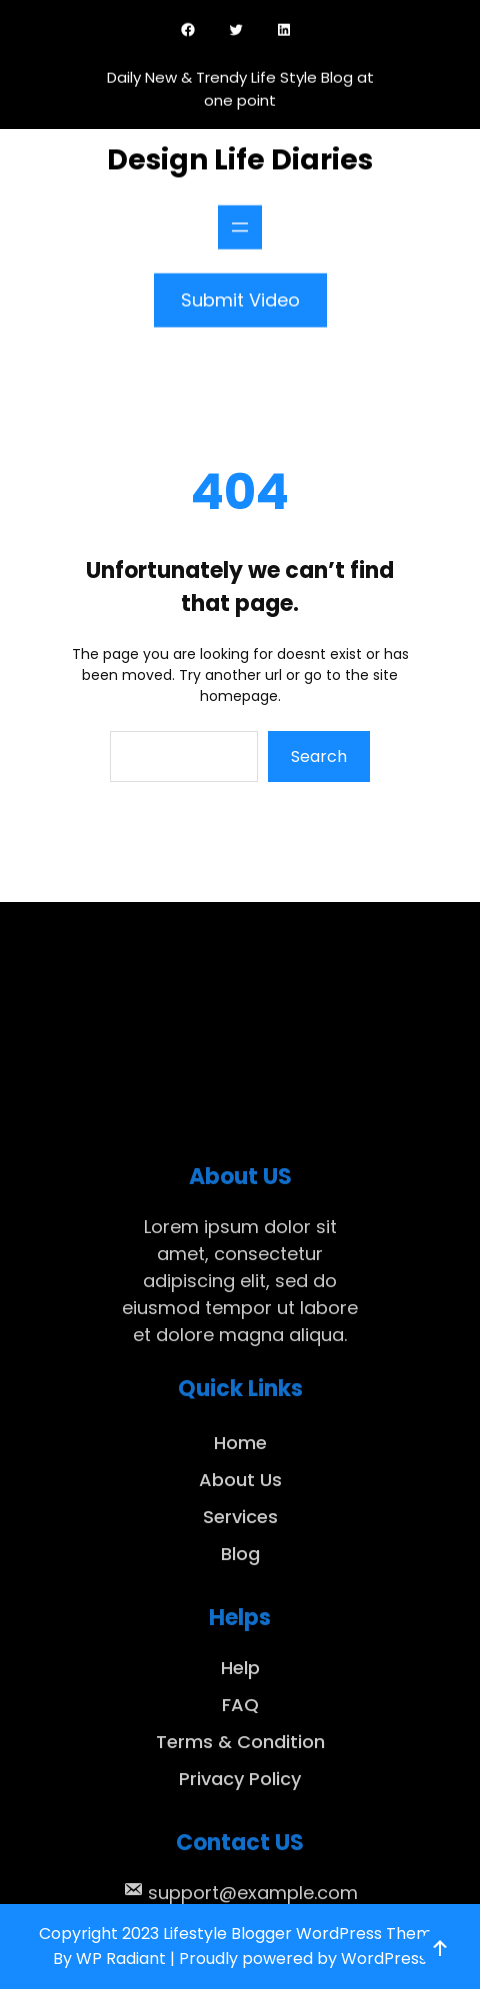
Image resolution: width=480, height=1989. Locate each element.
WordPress (384, 1958)
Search (319, 756)
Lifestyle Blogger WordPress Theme (302, 1933)
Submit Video (240, 293)
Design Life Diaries (240, 153)
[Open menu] (240, 221)
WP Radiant (121, 1958)
